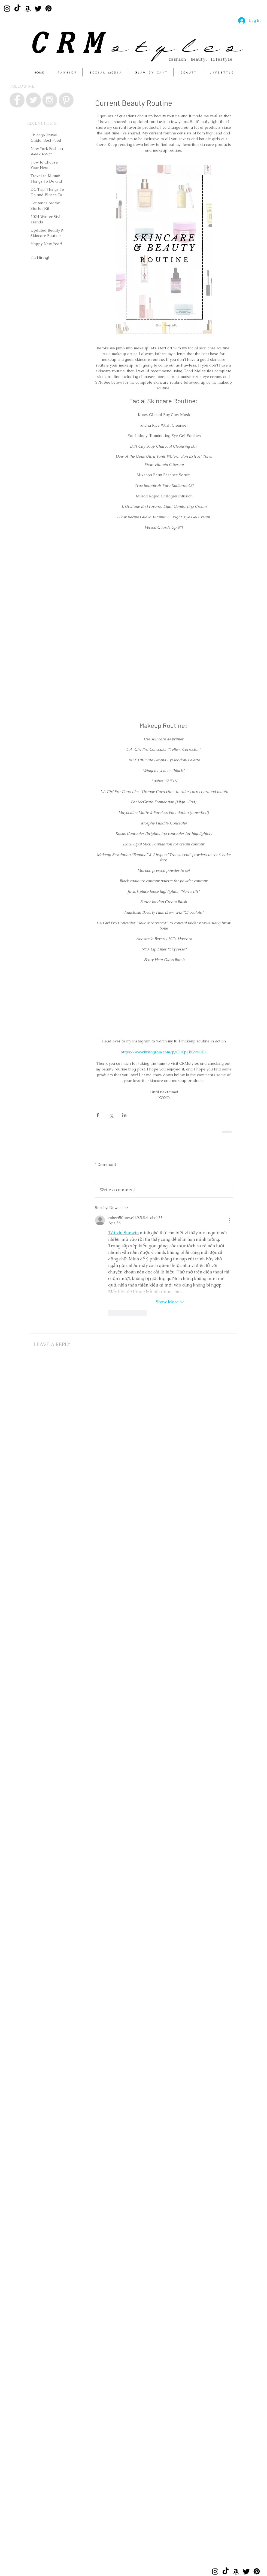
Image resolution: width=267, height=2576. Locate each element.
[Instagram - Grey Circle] (49, 100)
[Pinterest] (48, 8)
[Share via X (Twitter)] (111, 1115)
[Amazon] (28, 8)
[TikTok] (17, 8)
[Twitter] (38, 8)
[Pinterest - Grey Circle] (66, 100)
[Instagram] (7, 8)
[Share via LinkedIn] (124, 1115)
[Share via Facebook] (97, 1115)
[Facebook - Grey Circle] (17, 100)
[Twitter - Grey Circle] (33, 100)
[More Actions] (229, 1220)
